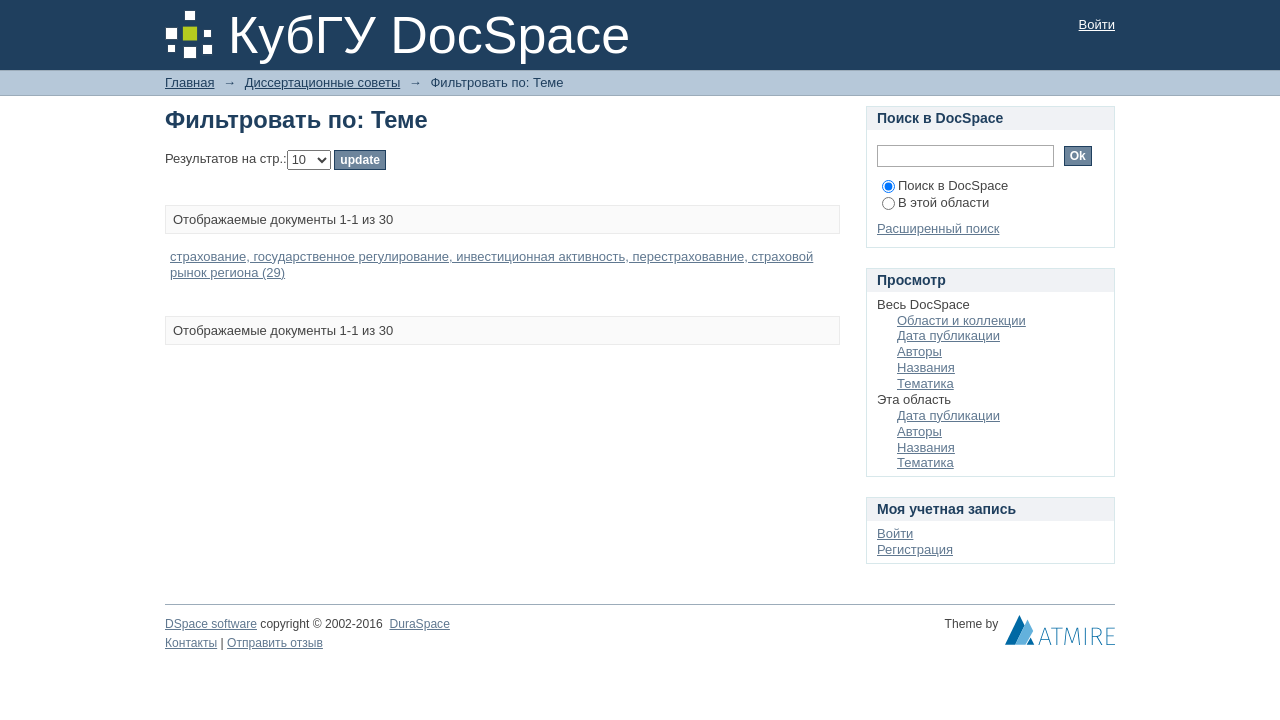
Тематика (925, 383)
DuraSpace (419, 624)
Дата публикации (948, 335)
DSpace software (211, 624)
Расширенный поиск (938, 228)
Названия (926, 367)
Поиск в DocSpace (945, 185)
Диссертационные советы (323, 82)
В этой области (935, 202)
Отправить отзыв (275, 643)
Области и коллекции (961, 320)
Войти (1097, 24)
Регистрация (915, 549)
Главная (189, 82)
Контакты (191, 643)
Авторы (919, 351)
